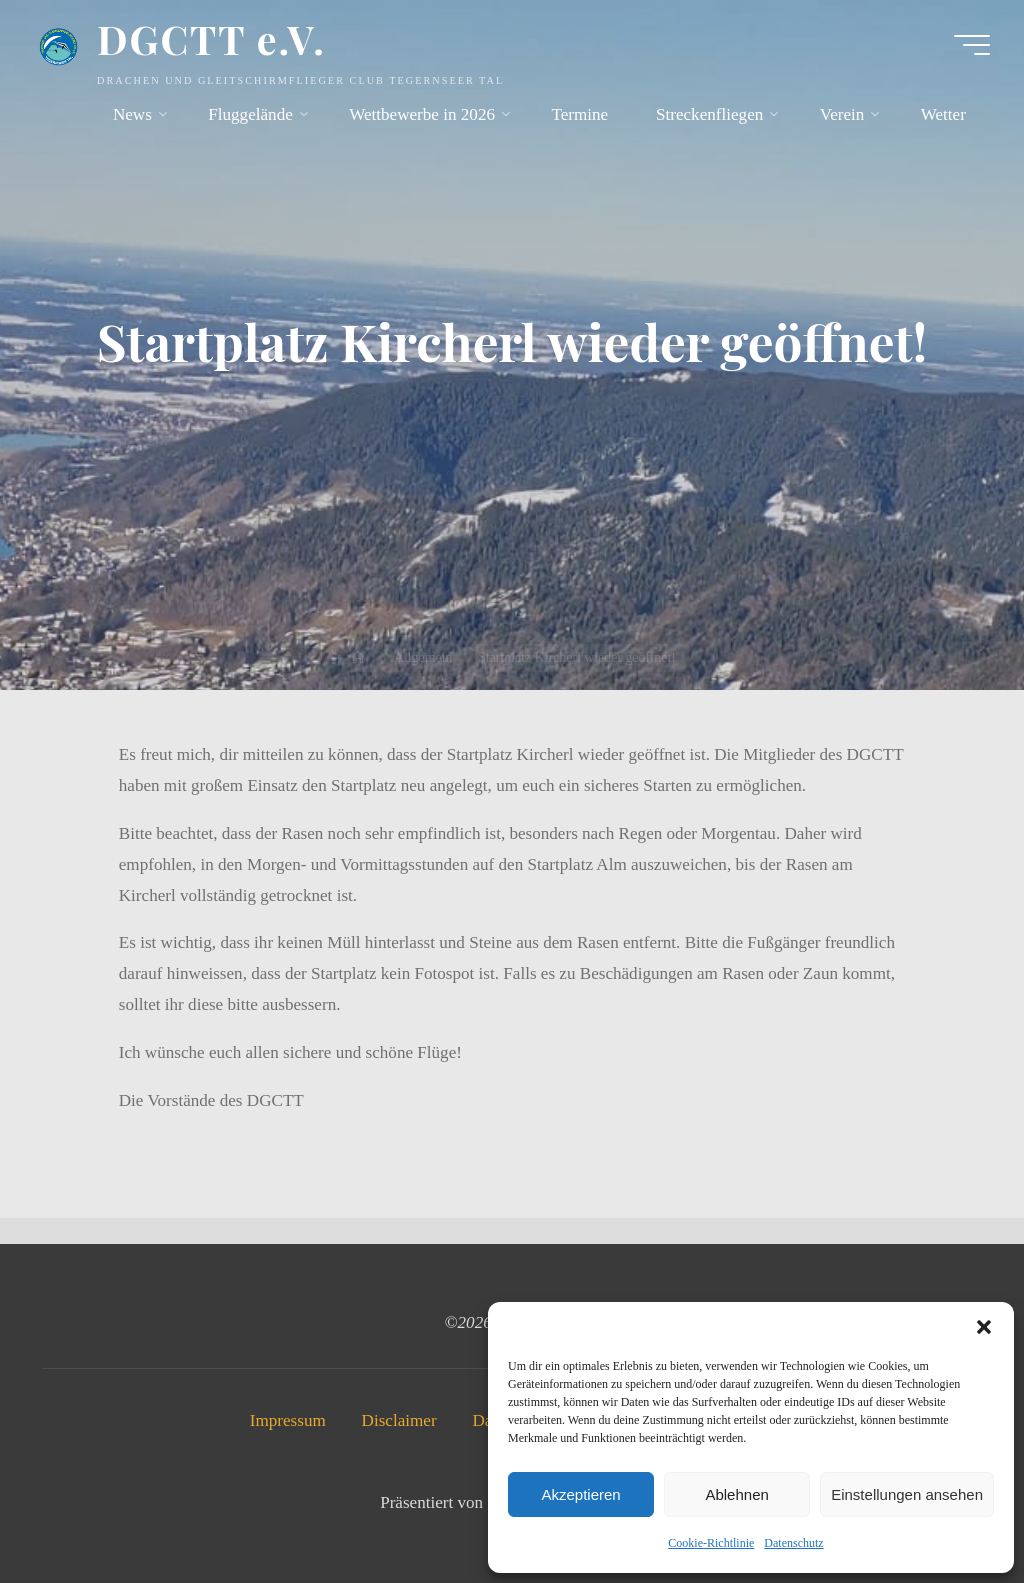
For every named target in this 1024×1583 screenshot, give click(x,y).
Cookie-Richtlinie (711, 1543)
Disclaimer (399, 1420)
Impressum (288, 1420)
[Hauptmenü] (972, 45)
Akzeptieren (580, 1494)
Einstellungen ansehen (907, 1494)
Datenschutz (793, 1543)
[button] (984, 1327)
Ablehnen (736, 1494)
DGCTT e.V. (211, 38)
